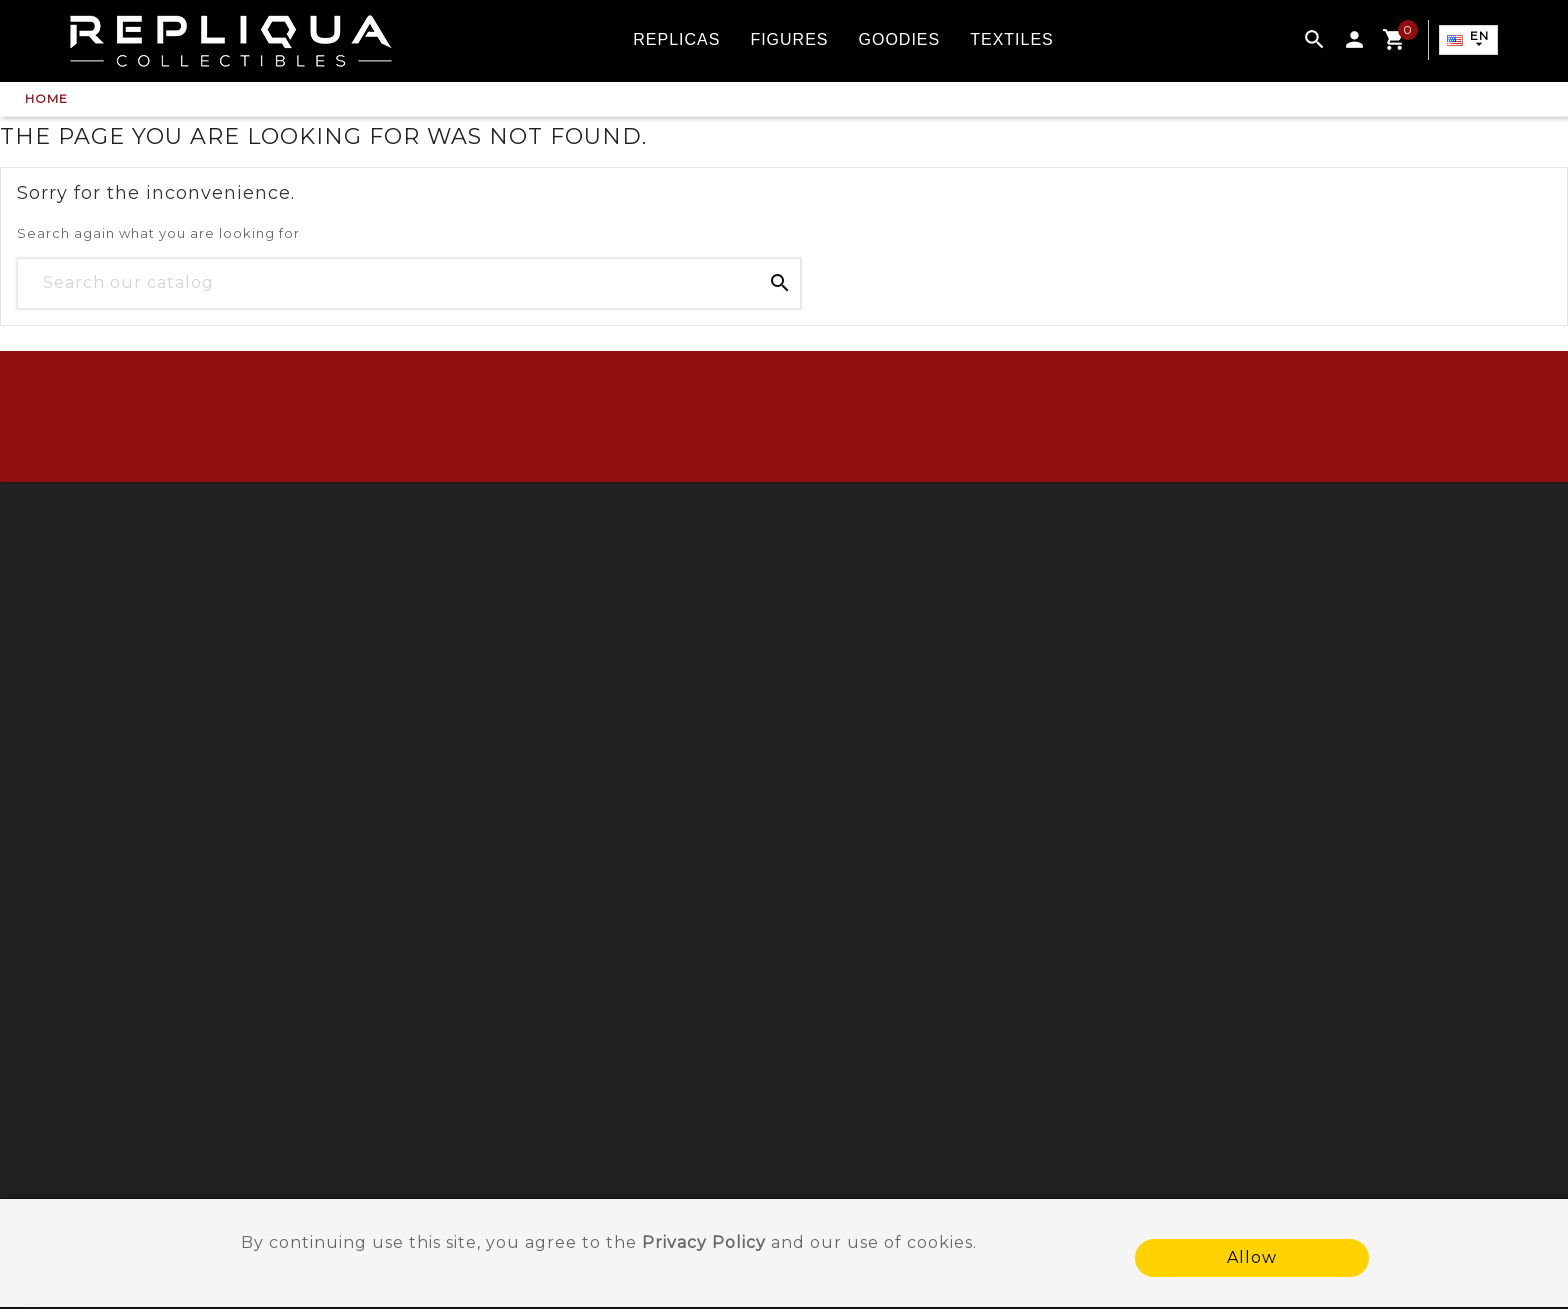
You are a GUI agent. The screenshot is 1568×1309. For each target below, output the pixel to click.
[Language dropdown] (1467, 41)
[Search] (409, 283)
